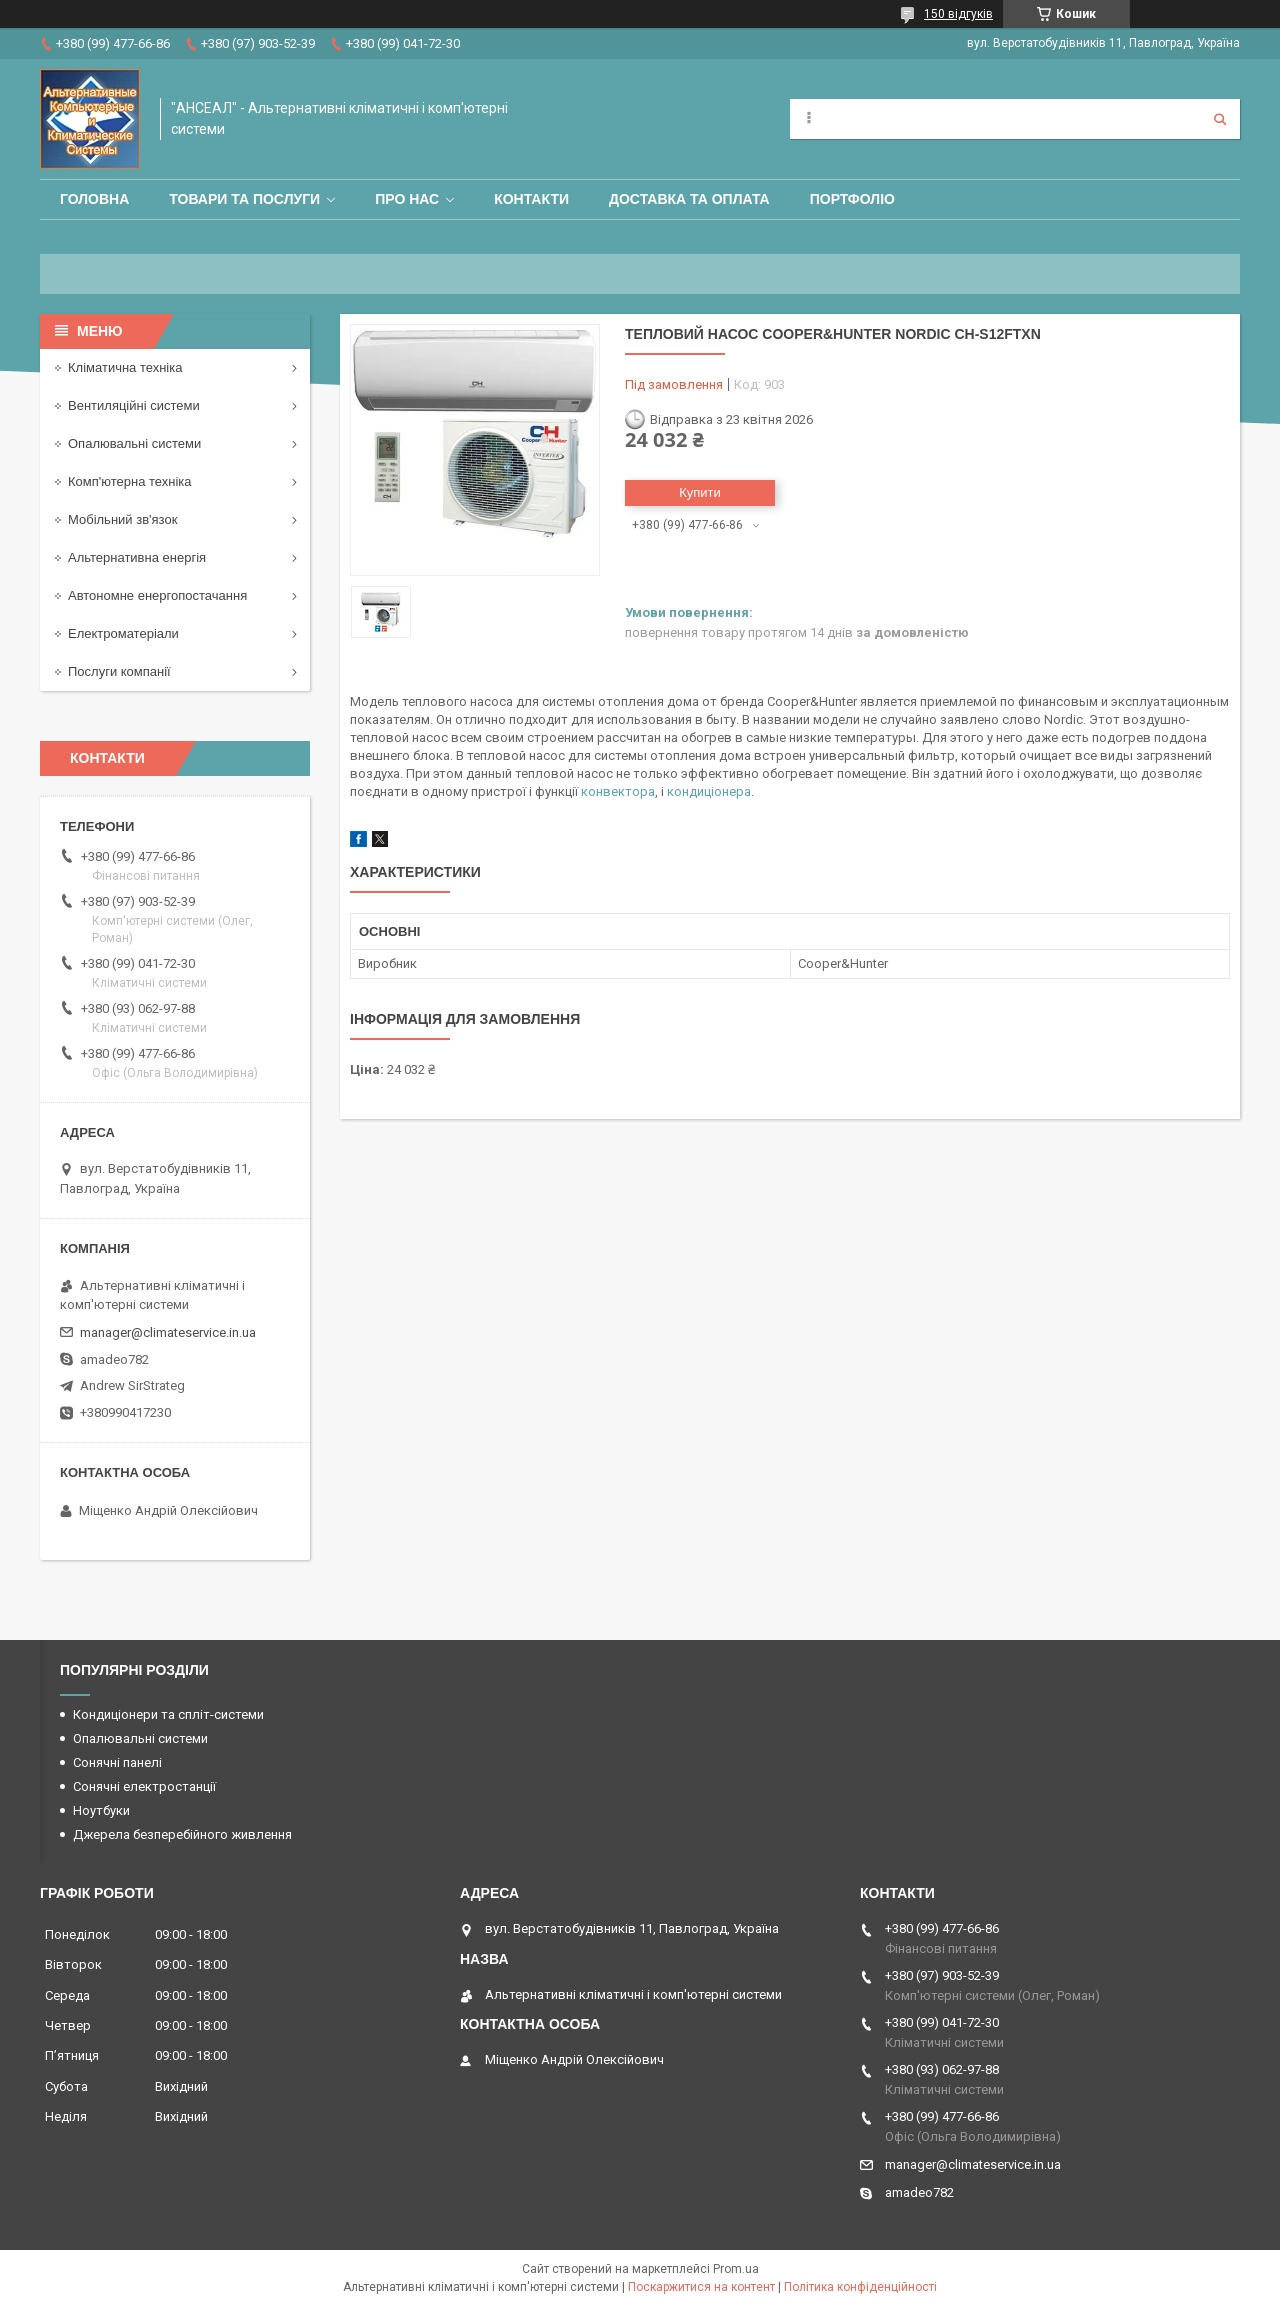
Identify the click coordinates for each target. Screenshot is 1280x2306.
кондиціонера (709, 791)
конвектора (618, 791)
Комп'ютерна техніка (130, 481)
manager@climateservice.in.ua (168, 1332)
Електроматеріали (123, 633)
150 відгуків (958, 14)
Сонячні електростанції (144, 1786)
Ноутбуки (101, 1810)
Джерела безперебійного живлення (182, 1834)
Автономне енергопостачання (157, 595)
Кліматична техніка (125, 367)
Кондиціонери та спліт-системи (168, 1714)
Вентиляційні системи (134, 405)
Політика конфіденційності (860, 2287)
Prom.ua (736, 2269)
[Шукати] (1220, 119)
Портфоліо (852, 199)
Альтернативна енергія (137, 557)
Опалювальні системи (134, 443)
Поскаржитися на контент (701, 2287)
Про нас (407, 199)
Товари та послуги (244, 199)
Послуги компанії (119, 671)
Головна (94, 199)
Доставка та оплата (689, 199)
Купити (700, 492)
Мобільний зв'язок (122, 519)
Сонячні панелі (117, 1762)
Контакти (531, 199)
